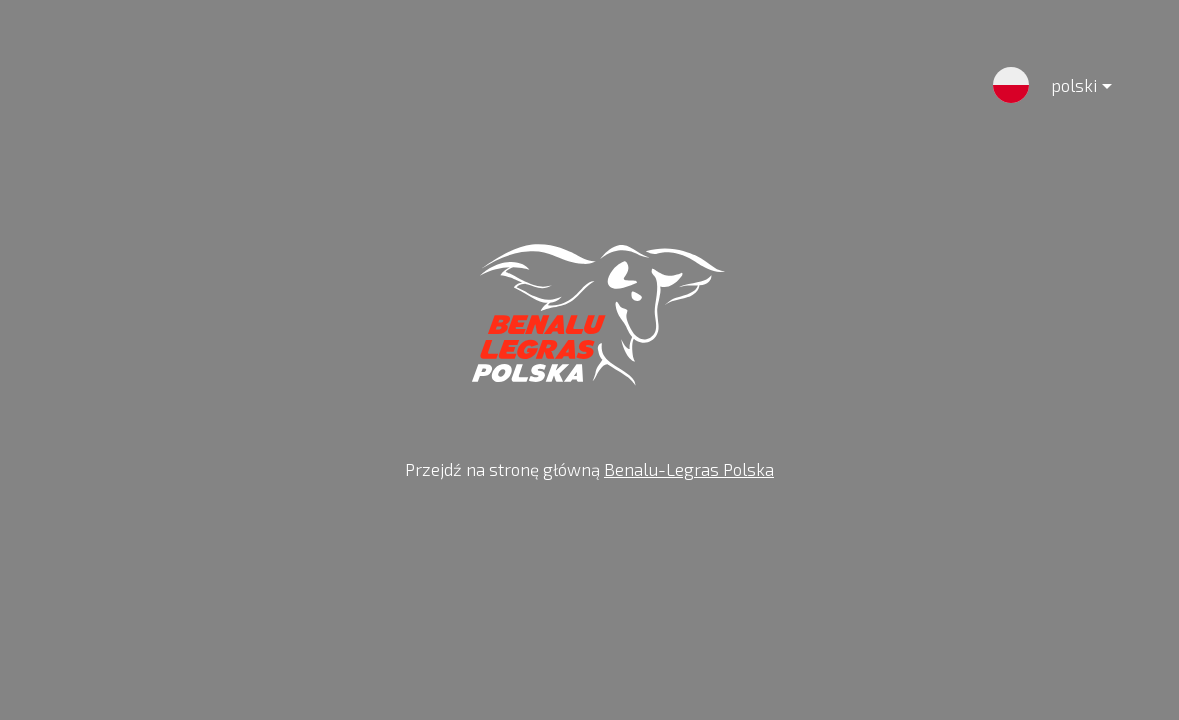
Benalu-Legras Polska (689, 469)
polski (1065, 89)
